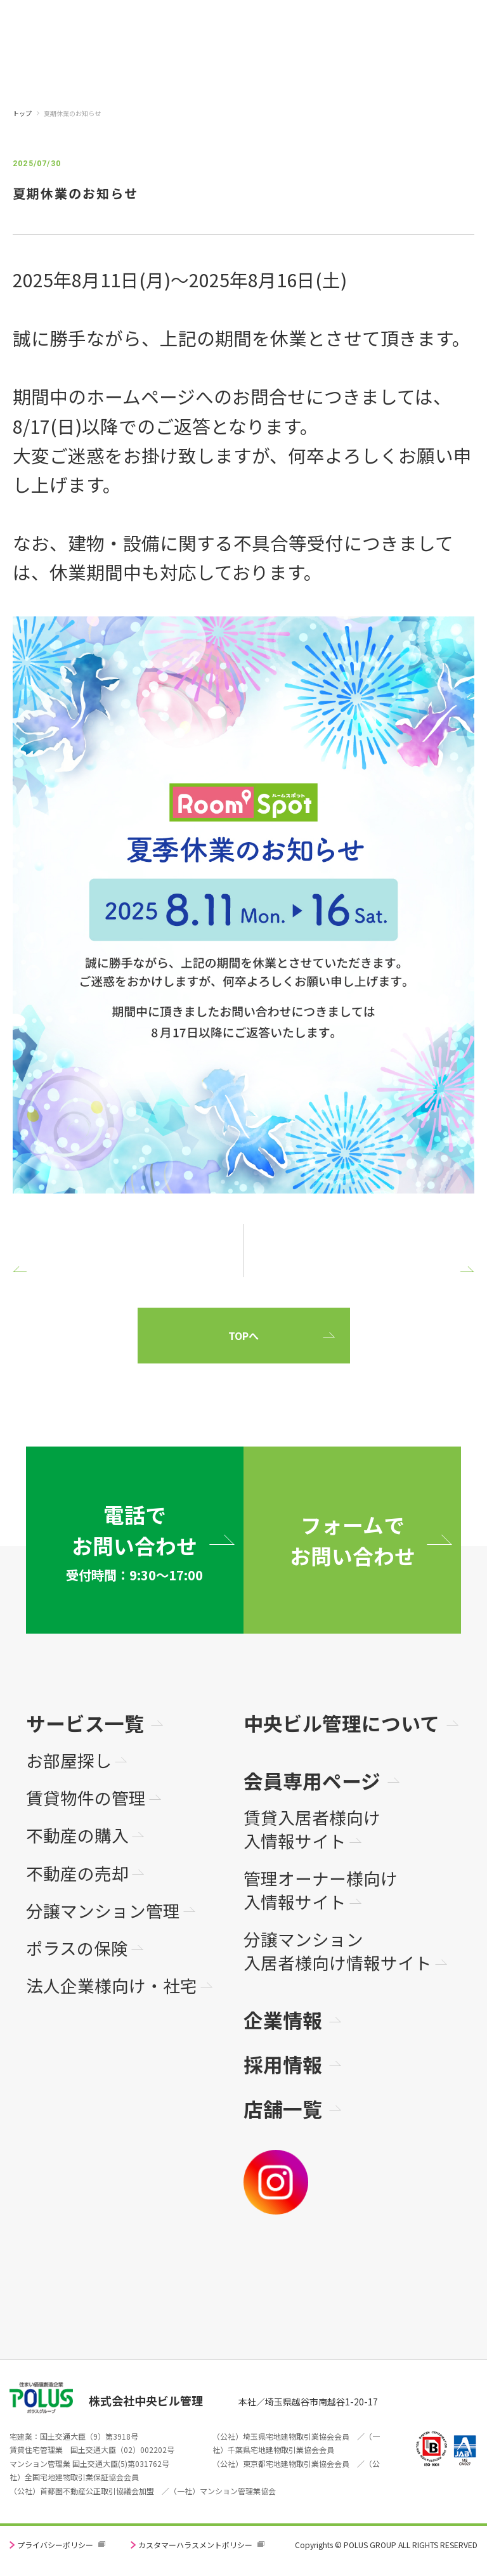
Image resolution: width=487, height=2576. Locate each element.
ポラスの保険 (77, 1948)
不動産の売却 (77, 1873)
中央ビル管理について (341, 1722)
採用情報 (283, 2064)
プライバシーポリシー (55, 2544)
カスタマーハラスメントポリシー (195, 2544)
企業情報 (283, 2019)
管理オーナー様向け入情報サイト (321, 1890)
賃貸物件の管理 (86, 1798)
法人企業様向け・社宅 (111, 1986)
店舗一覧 (283, 2108)
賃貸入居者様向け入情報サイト (312, 1829)
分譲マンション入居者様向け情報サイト (338, 1951)
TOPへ (243, 1335)
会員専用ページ (312, 1780)
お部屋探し (69, 1761)
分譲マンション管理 (103, 1911)
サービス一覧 (85, 1722)
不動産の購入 (77, 1835)
